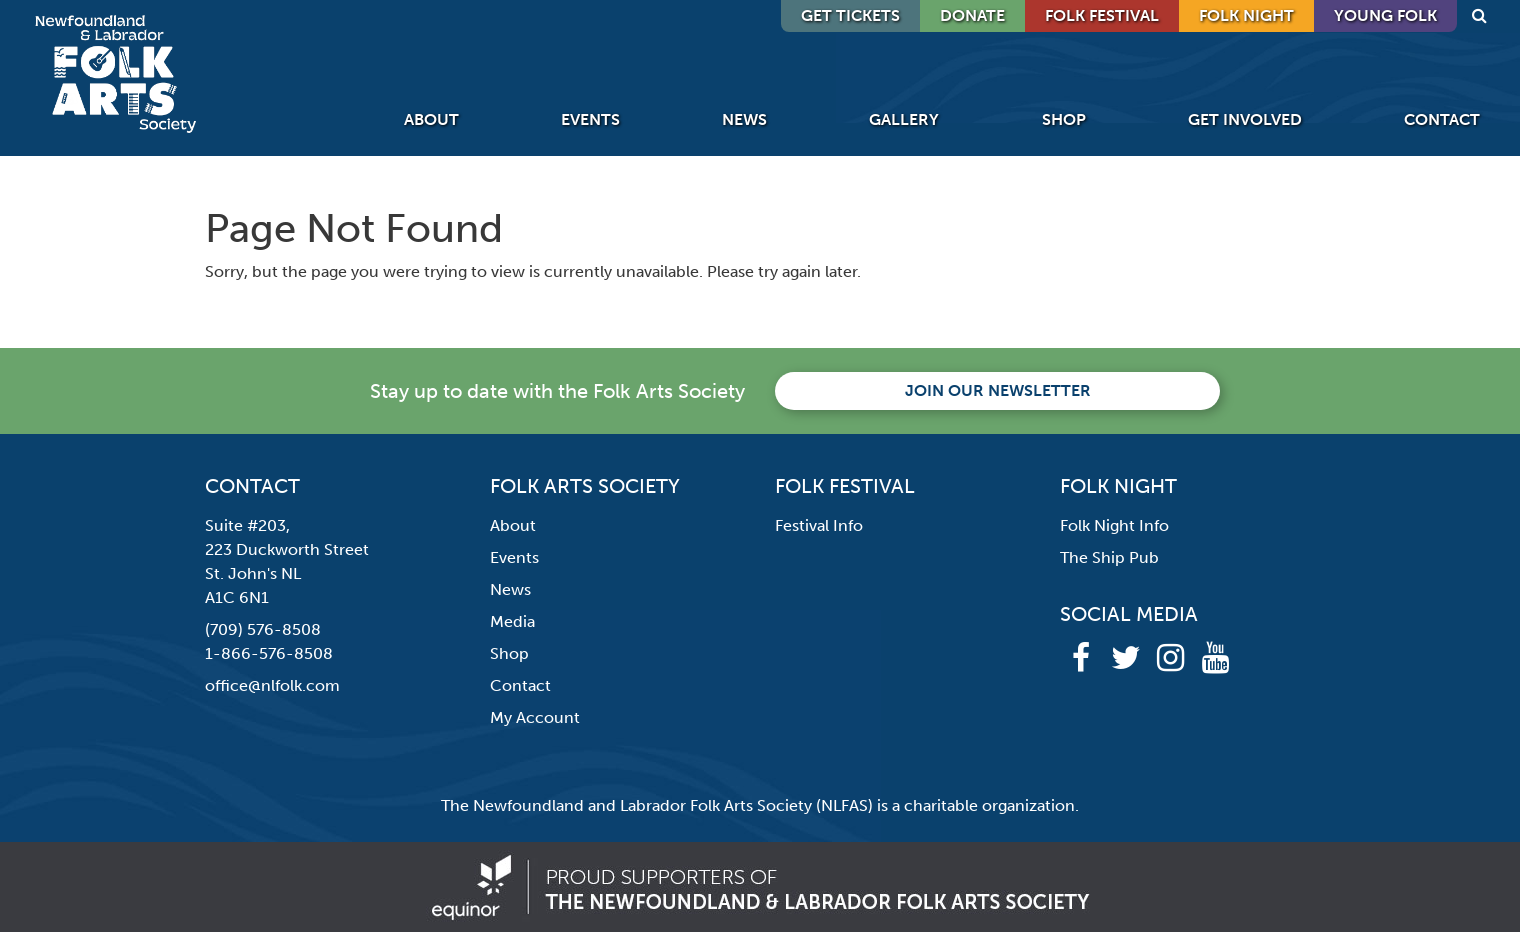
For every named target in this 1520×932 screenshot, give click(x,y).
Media (512, 621)
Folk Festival (1102, 15)
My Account (535, 717)
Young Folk (1385, 15)
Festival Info (819, 525)
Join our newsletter (998, 390)
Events (590, 119)
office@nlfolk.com (272, 685)
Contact (1442, 119)
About (431, 119)
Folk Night (1246, 15)
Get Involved (1245, 119)
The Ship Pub (1109, 557)
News (744, 119)
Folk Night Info (1114, 525)
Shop (1064, 119)
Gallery (904, 119)
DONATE (972, 15)
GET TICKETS (850, 15)
